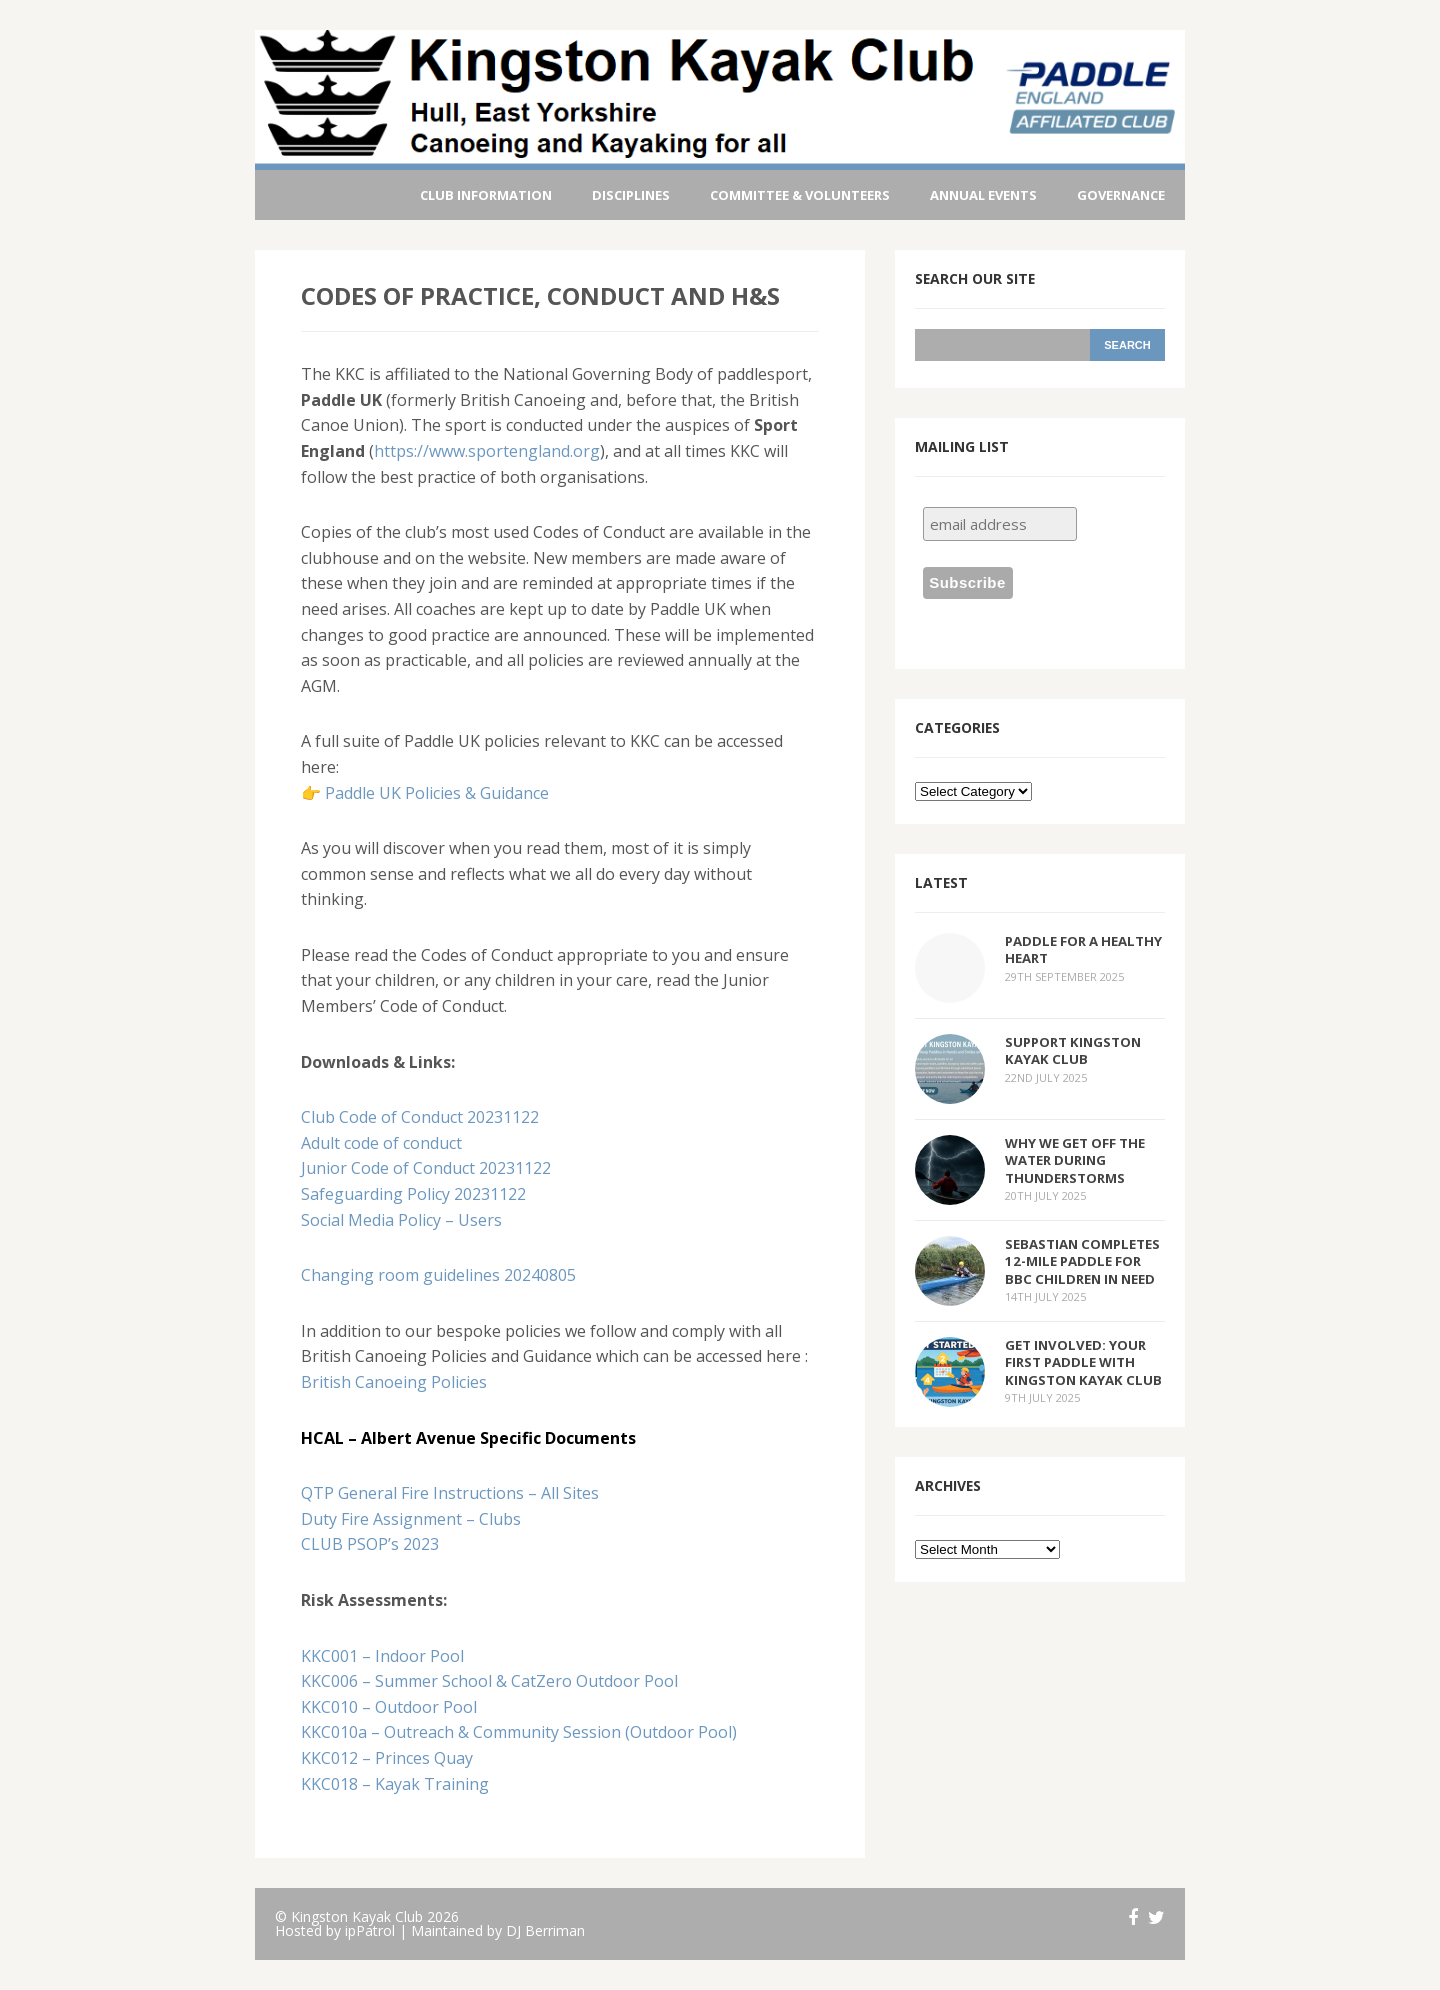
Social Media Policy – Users (401, 1220)
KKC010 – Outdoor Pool (389, 1707)
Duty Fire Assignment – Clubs (411, 1519)
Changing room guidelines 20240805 (438, 1275)
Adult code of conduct (381, 1143)
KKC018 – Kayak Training (395, 1784)
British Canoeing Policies (394, 1382)
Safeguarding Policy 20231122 (413, 1194)
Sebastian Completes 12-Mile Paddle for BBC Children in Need (1082, 1261)
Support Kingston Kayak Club (1073, 1050)
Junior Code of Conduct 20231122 (426, 1168)
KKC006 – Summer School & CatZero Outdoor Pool (489, 1681)
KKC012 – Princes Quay (387, 1758)
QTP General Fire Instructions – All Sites (450, 1493)
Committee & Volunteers (800, 195)
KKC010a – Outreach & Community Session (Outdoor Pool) (519, 1732)
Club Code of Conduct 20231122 (420, 1117)
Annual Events (983, 195)
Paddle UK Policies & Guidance (437, 793)
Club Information (486, 195)
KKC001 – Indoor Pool (382, 1656)
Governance (1121, 195)
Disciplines (631, 195)
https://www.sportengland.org (487, 451)
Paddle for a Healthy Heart (1083, 949)
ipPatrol (370, 1930)
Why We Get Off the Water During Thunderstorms (1075, 1160)
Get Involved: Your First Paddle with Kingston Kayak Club (1083, 1362)
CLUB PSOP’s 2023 (370, 1544)
